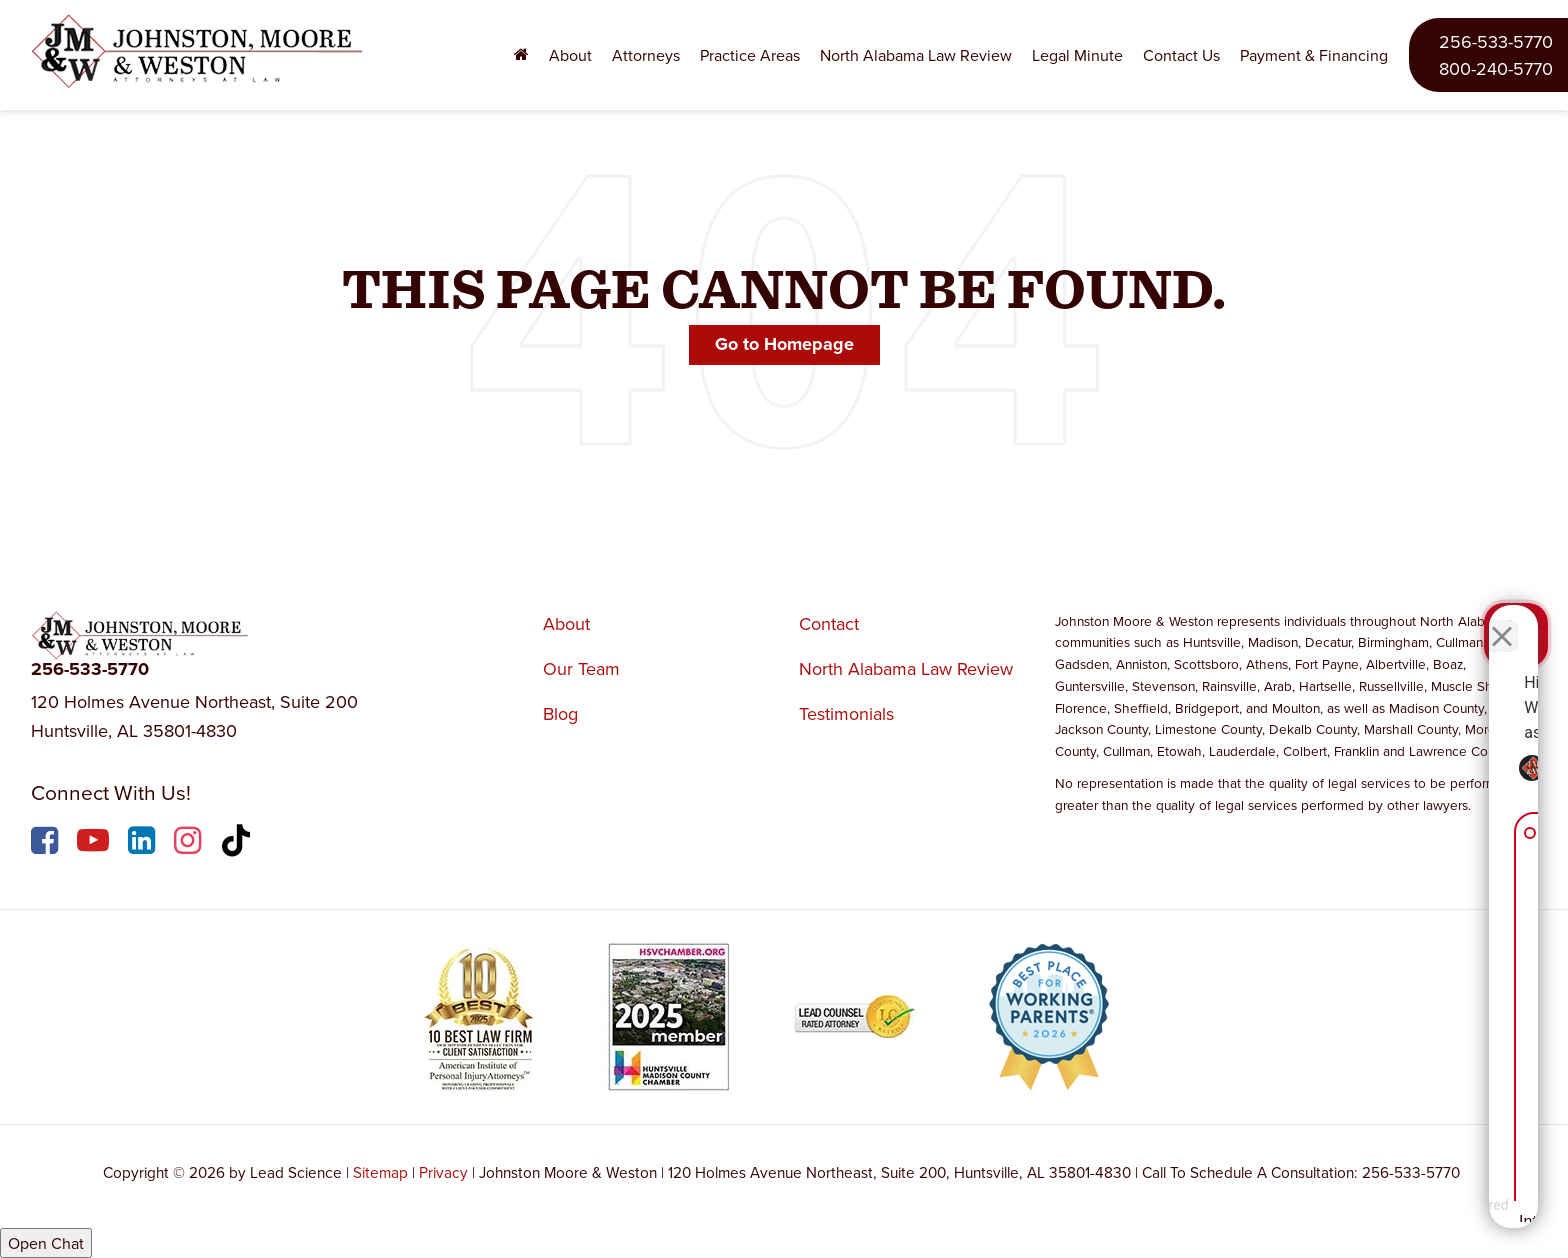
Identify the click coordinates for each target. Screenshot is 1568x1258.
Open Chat (46, 1243)
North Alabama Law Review (916, 55)
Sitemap (380, 1172)
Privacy (443, 1172)
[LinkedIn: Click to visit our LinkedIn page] (144, 843)
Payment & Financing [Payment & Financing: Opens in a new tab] (1314, 55)
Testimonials (846, 713)
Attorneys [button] (646, 55)
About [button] (570, 55)
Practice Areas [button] (750, 55)
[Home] (521, 55)
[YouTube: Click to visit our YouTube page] (95, 843)
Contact (829, 623)
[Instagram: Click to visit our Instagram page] (190, 843)
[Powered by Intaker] (1397, 1216)
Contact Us (1181, 55)
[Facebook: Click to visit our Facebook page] (47, 843)
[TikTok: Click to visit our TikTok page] (238, 843)
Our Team (581, 668)
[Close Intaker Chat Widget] (1502, 619)
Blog (560, 713)
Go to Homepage (784, 344)
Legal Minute (1077, 55)
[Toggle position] (1460, 619)
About (566, 623)
